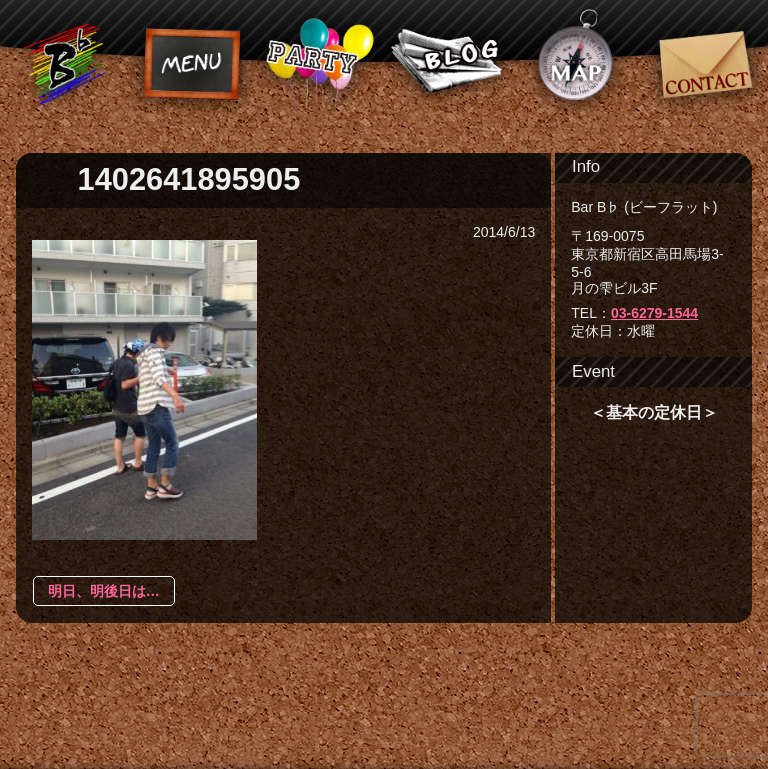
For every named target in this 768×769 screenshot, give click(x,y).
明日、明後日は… (104, 591)
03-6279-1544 (654, 313)
